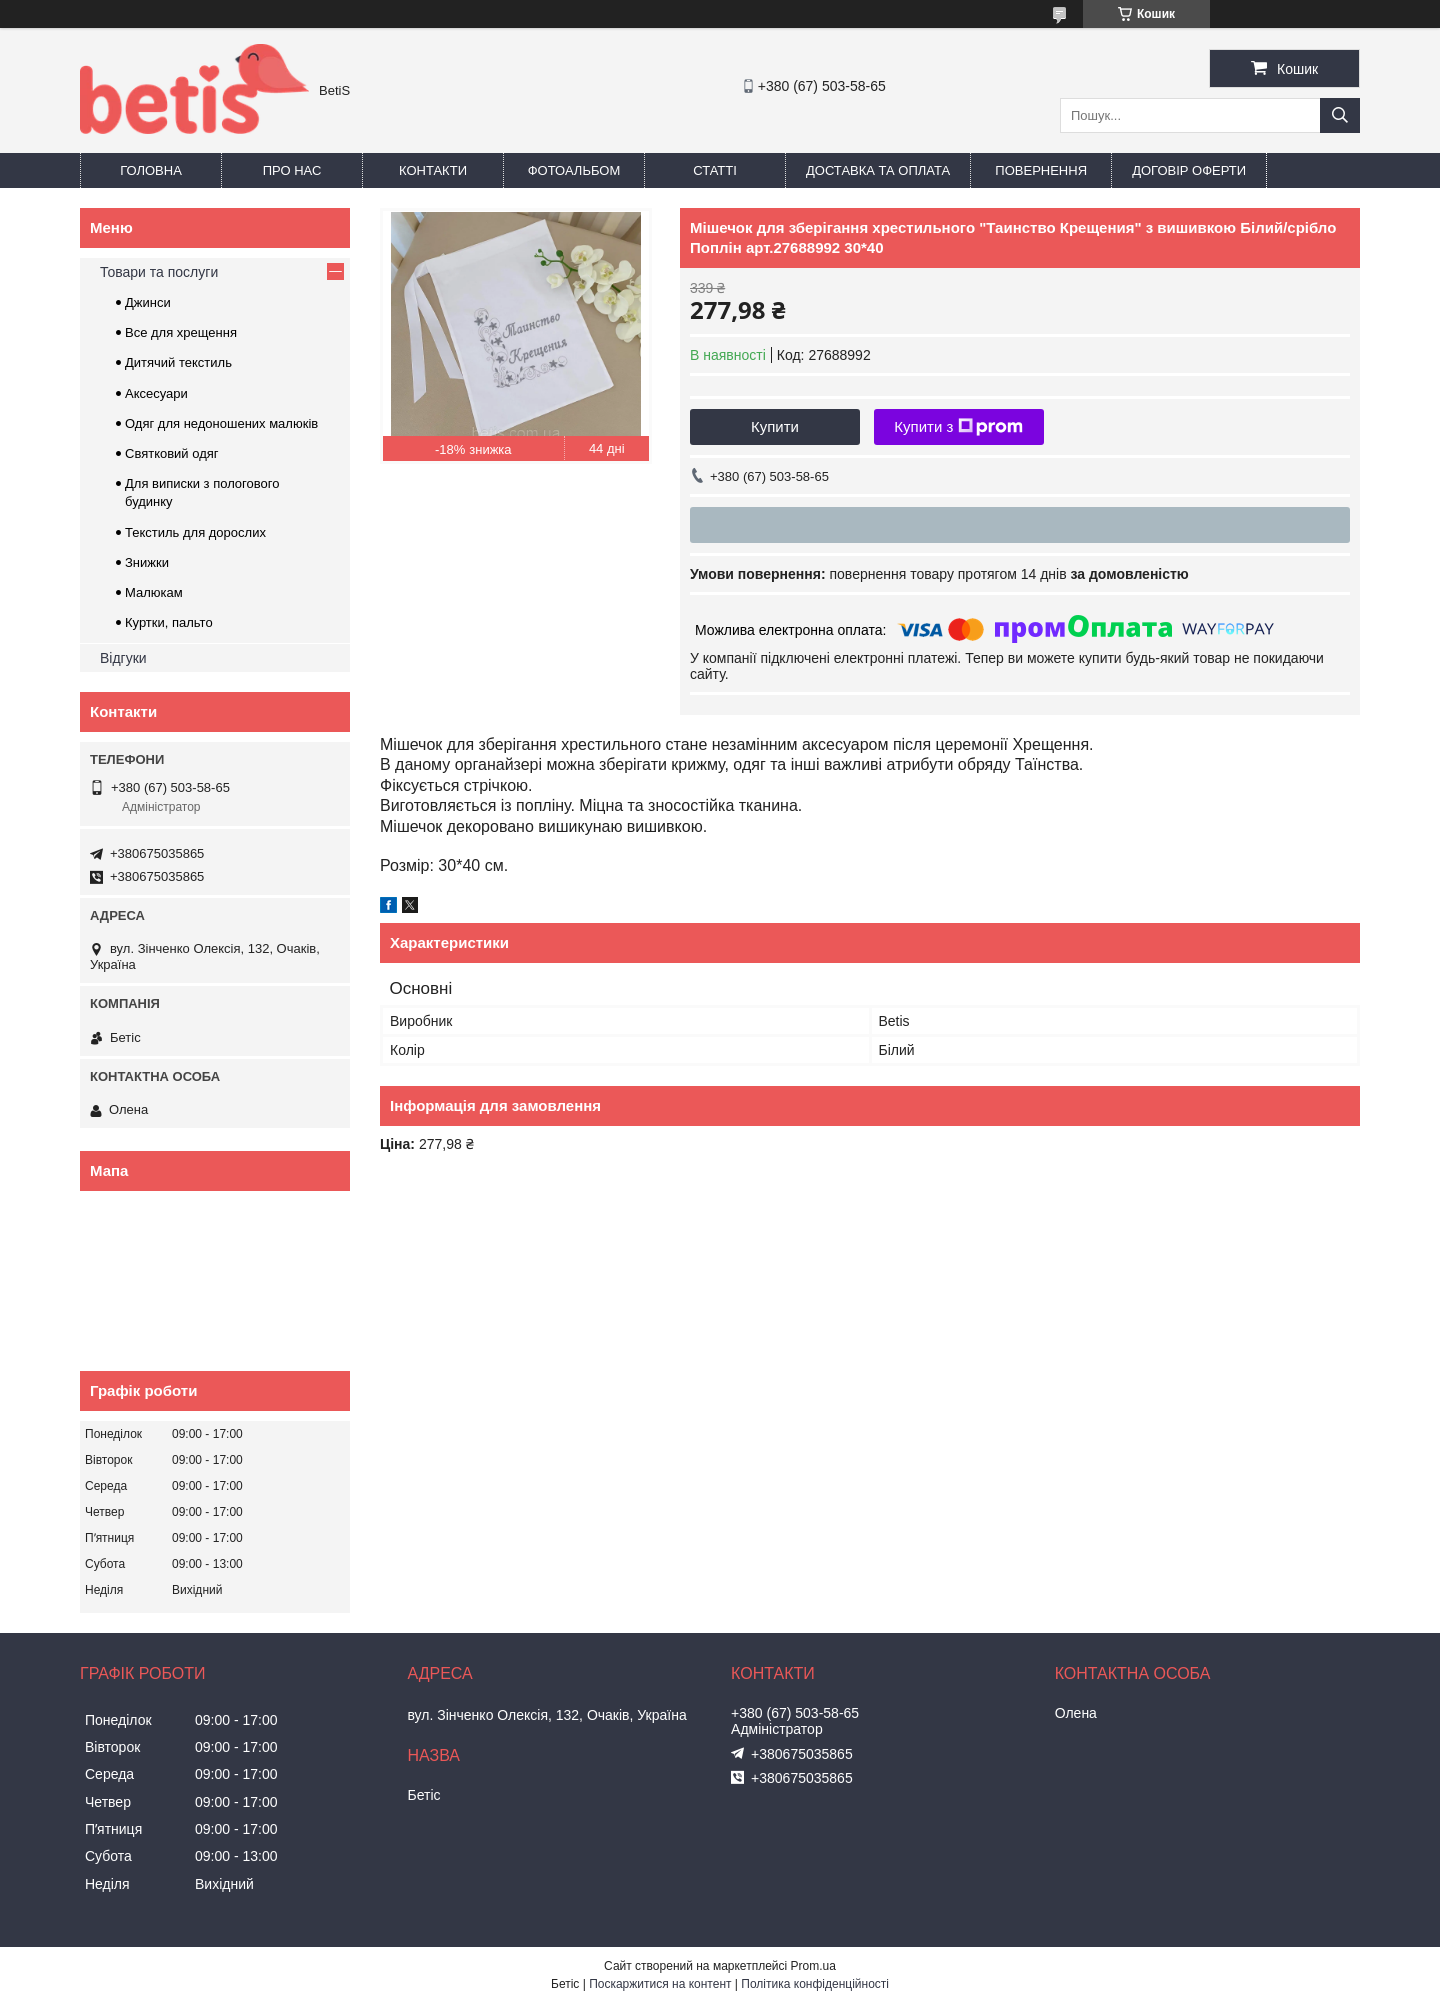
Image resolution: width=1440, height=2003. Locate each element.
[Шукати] (1340, 115)
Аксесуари (156, 393)
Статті (715, 170)
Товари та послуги (159, 272)
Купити (775, 426)
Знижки (147, 562)
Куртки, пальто (169, 622)
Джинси (148, 302)
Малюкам (154, 592)
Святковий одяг (172, 453)
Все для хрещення (181, 332)
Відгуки (123, 658)
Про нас (292, 170)
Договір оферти (1189, 170)
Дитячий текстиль (178, 362)
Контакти (433, 170)
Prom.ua (813, 1966)
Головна (151, 170)
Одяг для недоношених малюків (221, 423)
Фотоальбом (574, 170)
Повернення (1041, 170)
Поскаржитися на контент (660, 1984)
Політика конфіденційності (815, 1984)
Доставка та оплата (878, 170)
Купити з (958, 427)
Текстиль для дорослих (195, 532)
